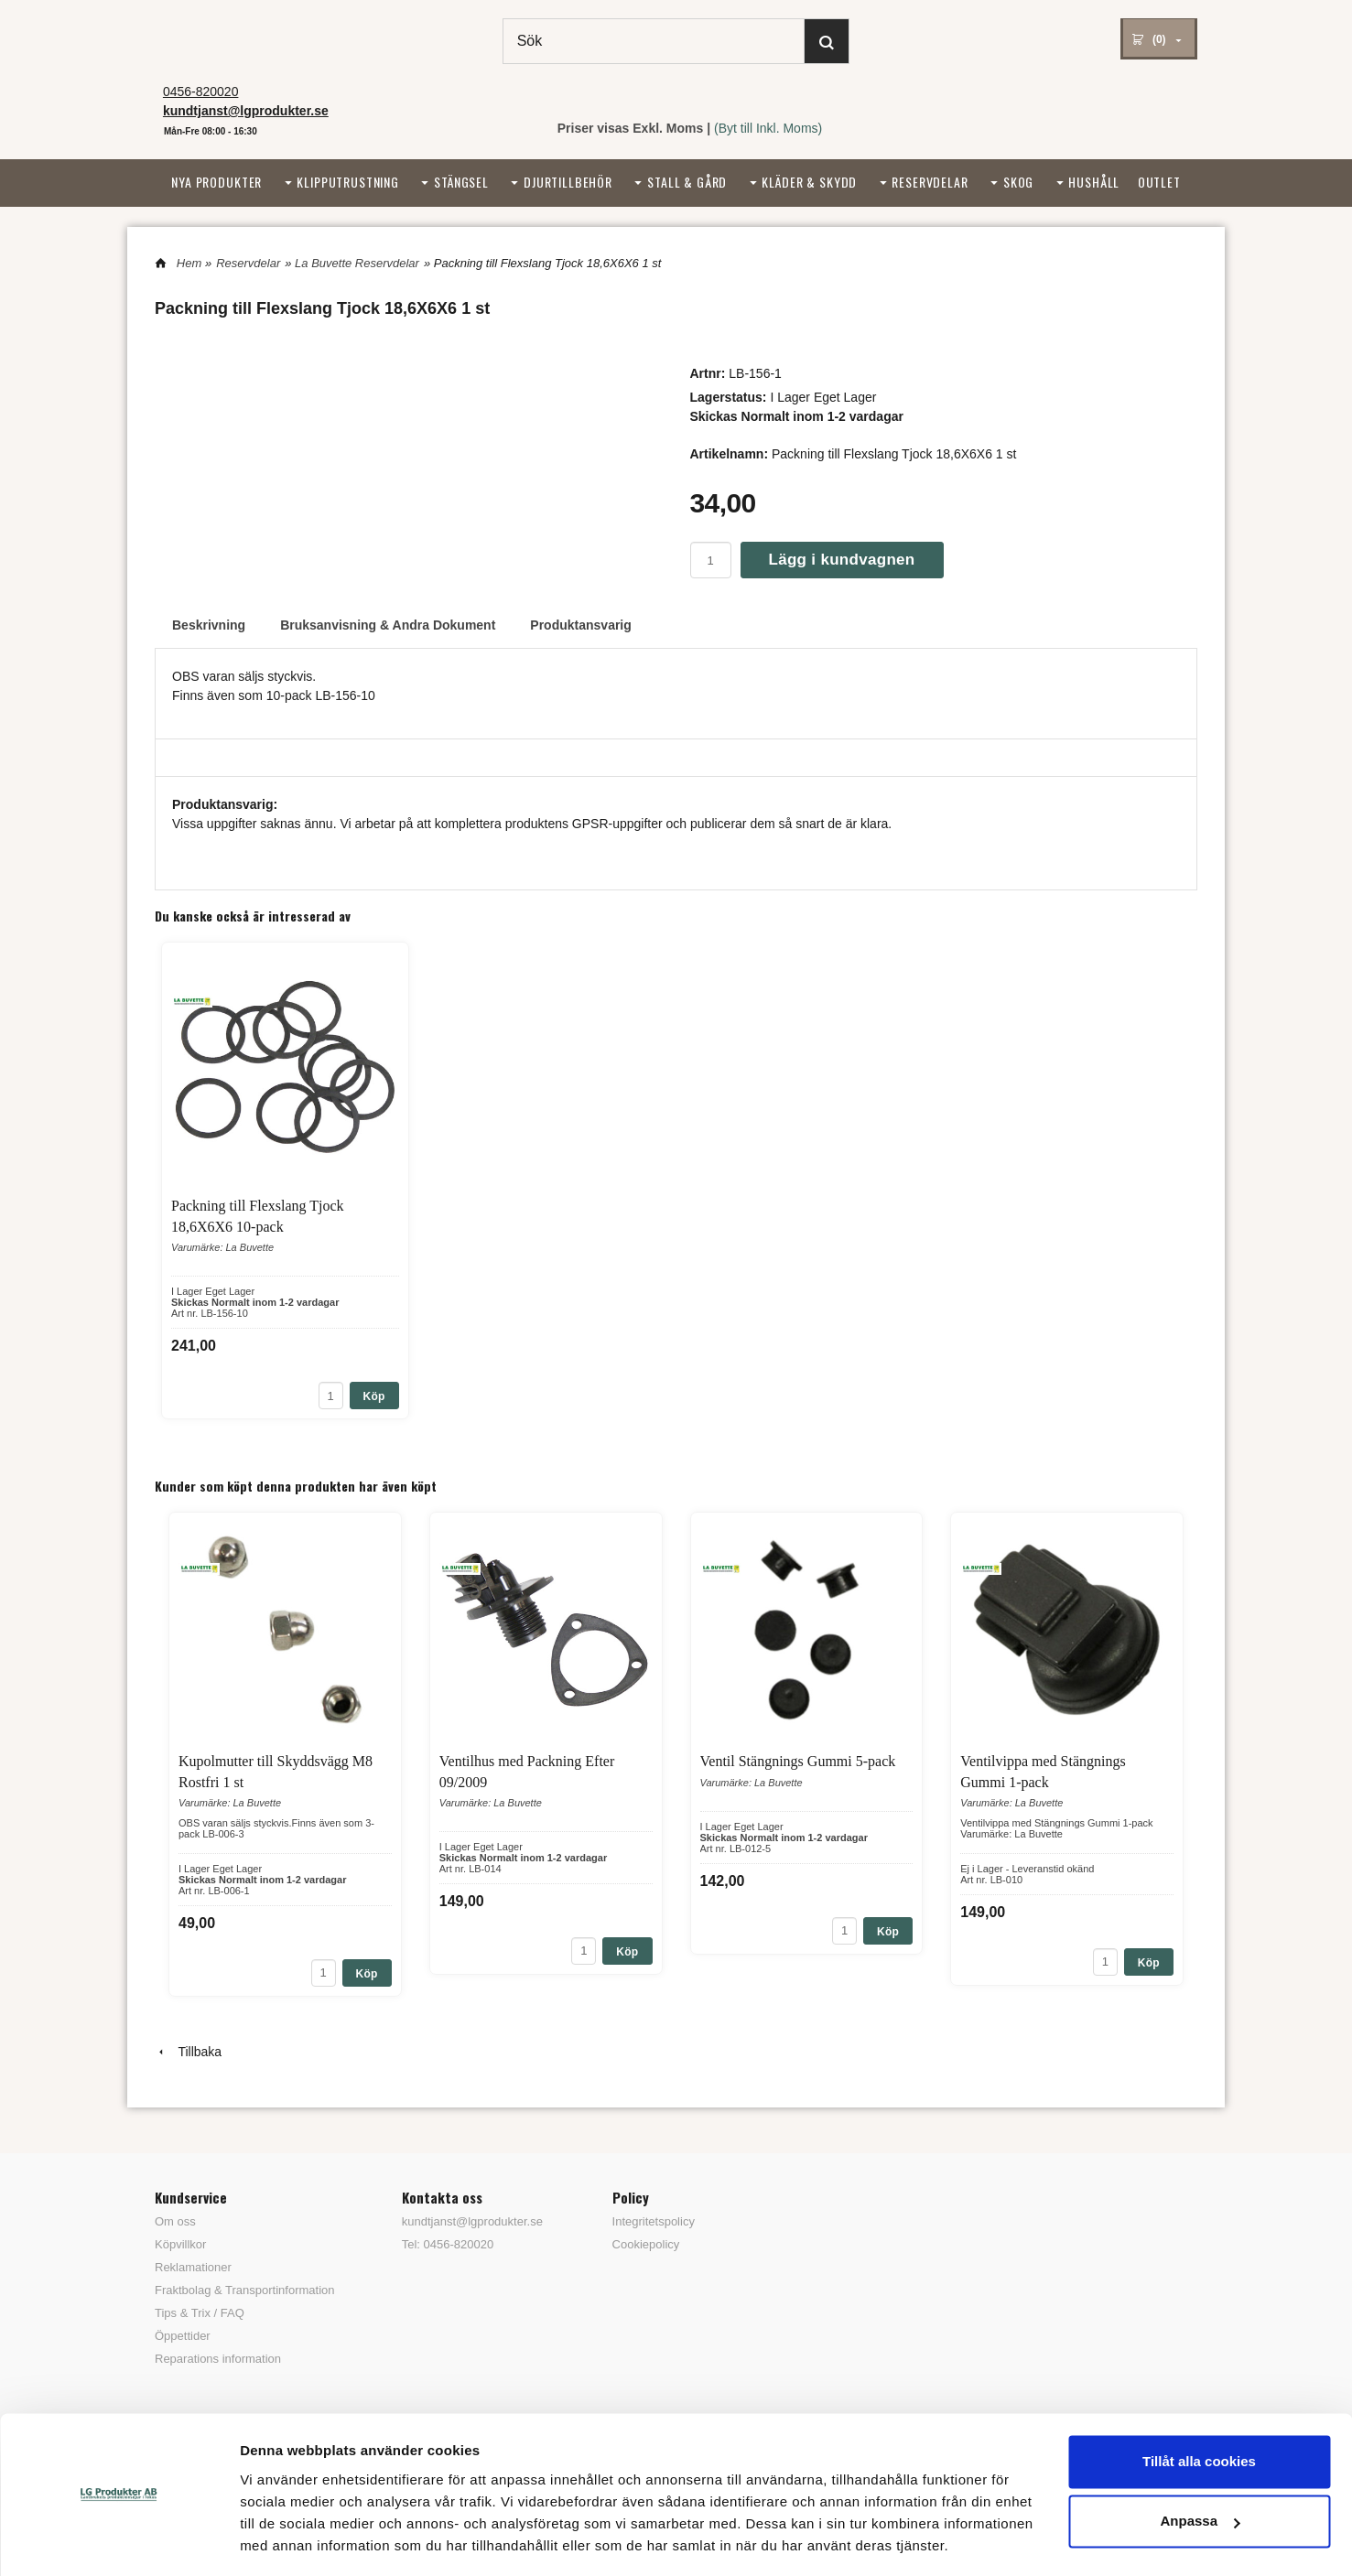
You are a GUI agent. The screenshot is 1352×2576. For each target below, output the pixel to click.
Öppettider (183, 2336)
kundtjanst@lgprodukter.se (472, 2221)
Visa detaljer (280, 2540)
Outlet (1159, 181)
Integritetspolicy (653, 2221)
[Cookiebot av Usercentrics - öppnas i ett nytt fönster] (118, 2540)
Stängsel (461, 181)
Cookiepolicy (646, 2244)
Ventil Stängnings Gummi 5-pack (798, 1761)
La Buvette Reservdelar (357, 263)
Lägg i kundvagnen (842, 559)
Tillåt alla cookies (1199, 2405)
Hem (189, 263)
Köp (374, 1396)
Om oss (175, 2221)
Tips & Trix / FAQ (199, 2313)
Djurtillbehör (568, 181)
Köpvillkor (180, 2244)
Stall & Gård (687, 181)
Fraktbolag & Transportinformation (245, 2290)
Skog (1018, 181)
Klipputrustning (348, 181)
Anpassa (1199, 2465)
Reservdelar (930, 181)
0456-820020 (201, 91)
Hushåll (1093, 181)
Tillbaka (188, 2051)
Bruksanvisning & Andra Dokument (387, 625)
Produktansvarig (580, 625)
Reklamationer (193, 2267)
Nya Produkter (216, 181)
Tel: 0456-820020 (447, 2244)
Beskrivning (208, 625)
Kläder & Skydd (809, 181)
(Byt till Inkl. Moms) (768, 128)
